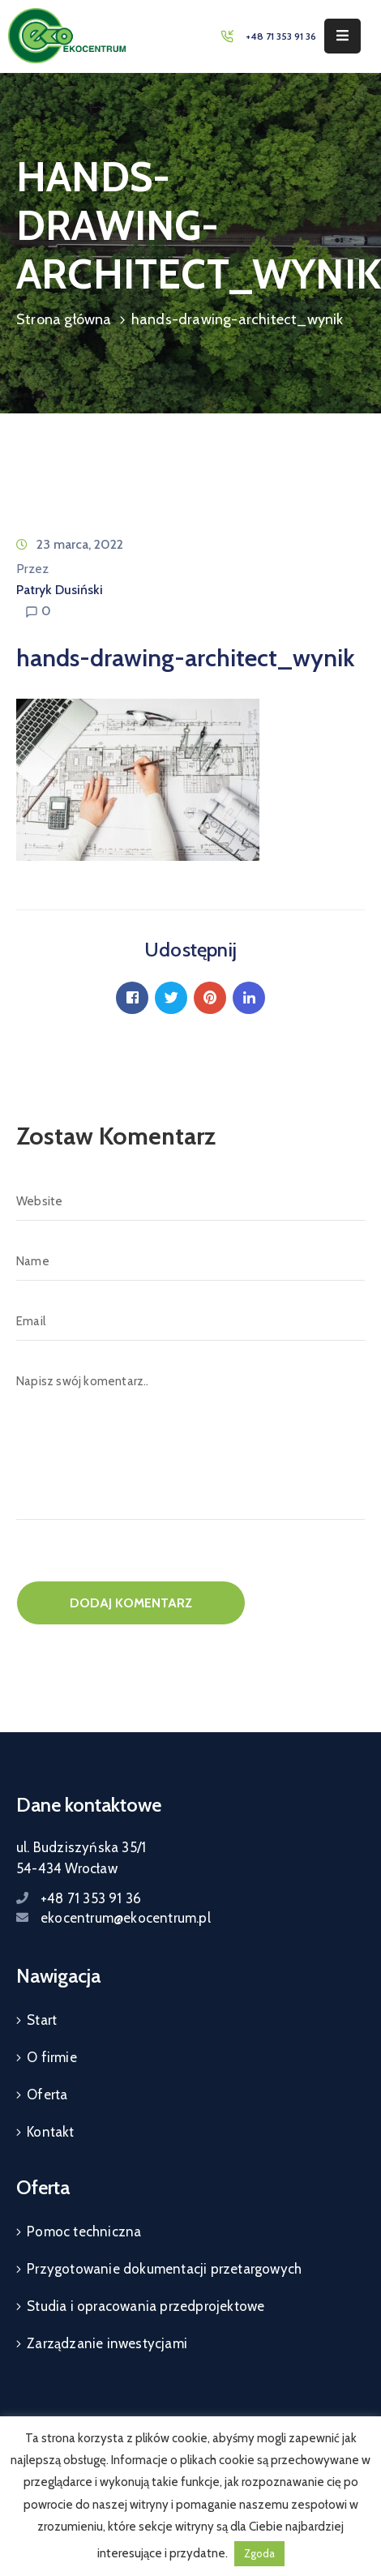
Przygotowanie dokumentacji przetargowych (164, 2269)
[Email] (190, 1321)
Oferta (47, 2094)
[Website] (190, 1201)
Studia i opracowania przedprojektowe (145, 2306)
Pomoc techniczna (84, 2231)
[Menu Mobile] (342, 36)
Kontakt (50, 2132)
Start (42, 2020)
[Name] (190, 1261)
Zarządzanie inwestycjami (107, 2343)
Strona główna (64, 319)
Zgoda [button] (259, 2553)
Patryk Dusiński (59, 589)
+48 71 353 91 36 (281, 36)
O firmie (52, 2057)
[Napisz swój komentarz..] (190, 1441)
